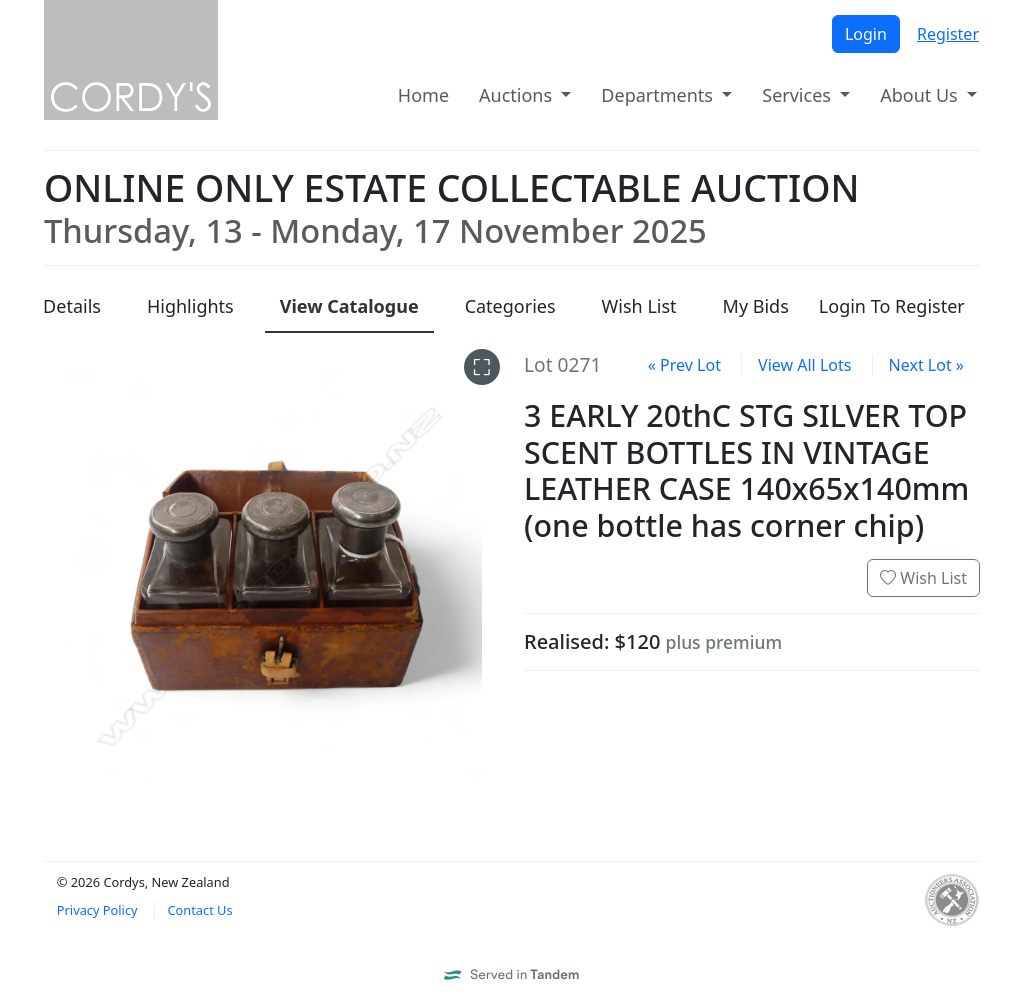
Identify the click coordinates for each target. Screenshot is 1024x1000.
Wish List (923, 578)
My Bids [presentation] (756, 306)
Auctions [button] (518, 95)
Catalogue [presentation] (349, 306)
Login (866, 34)
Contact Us (199, 910)
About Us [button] (921, 95)
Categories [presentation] (510, 306)
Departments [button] (659, 95)
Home (423, 95)
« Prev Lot (684, 365)
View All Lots (804, 365)
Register (948, 34)
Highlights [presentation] (190, 306)
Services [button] (798, 95)
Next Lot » (926, 365)
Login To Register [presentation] (892, 306)
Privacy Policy (97, 910)
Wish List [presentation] (639, 306)
